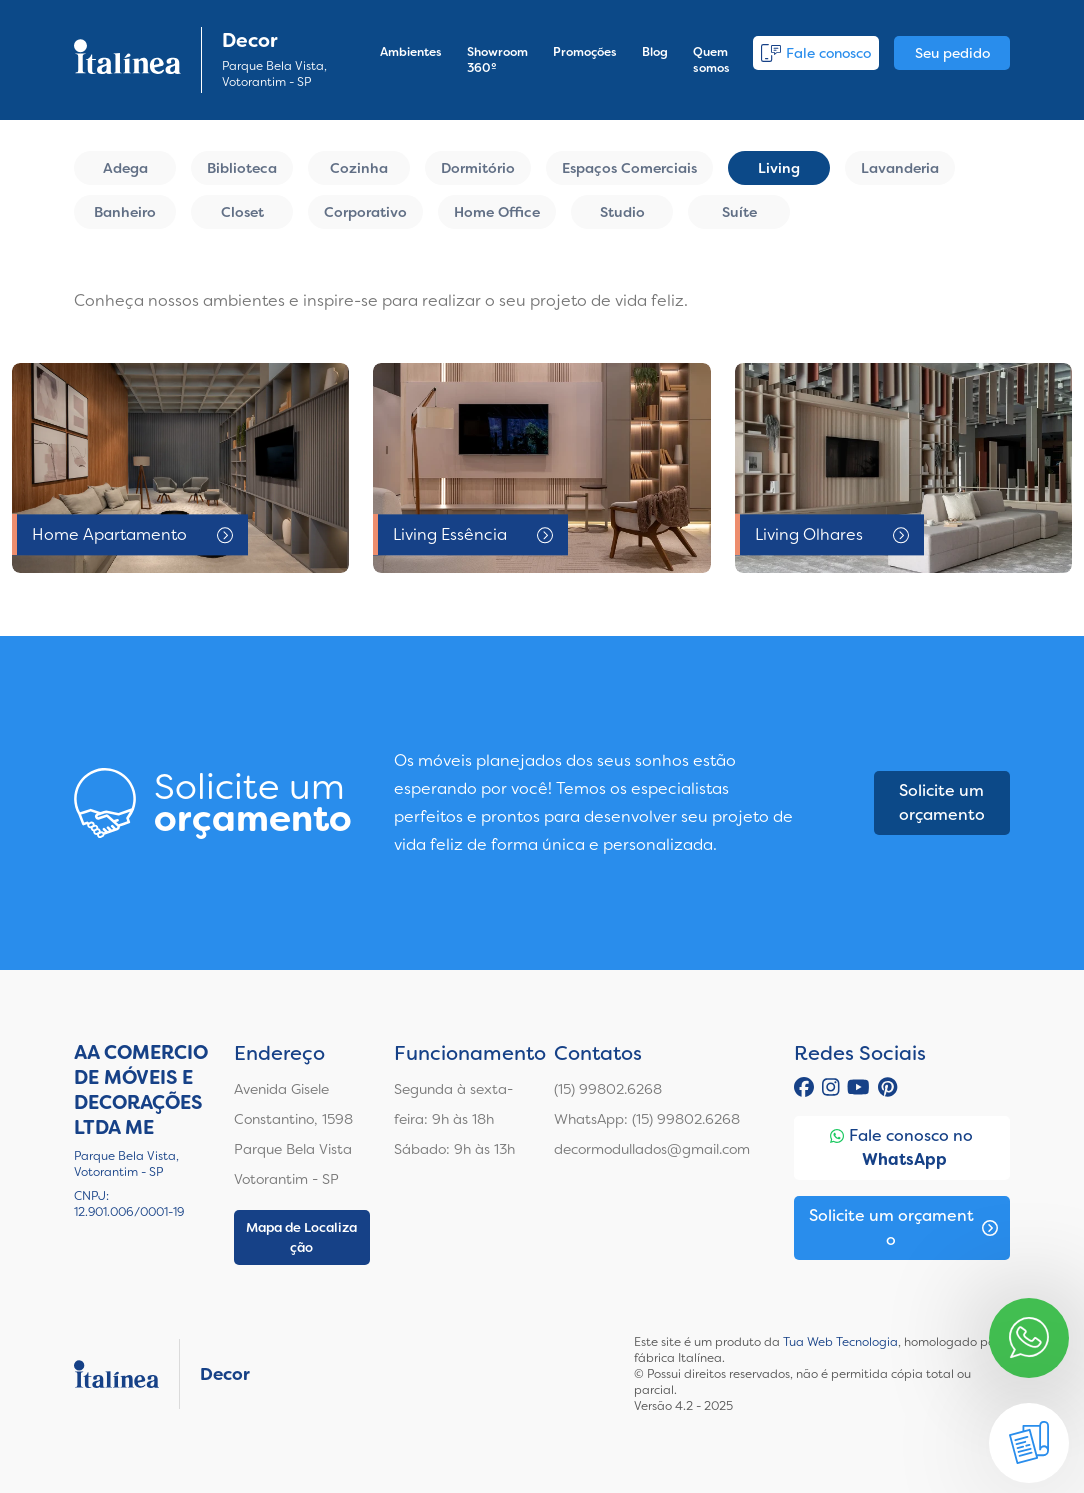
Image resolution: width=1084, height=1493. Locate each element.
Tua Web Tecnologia (840, 1342)
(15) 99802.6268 (608, 1089)
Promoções (585, 52)
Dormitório (478, 168)
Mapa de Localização (301, 1237)
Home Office (497, 212)
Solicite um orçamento (942, 802)
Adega (125, 168)
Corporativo (365, 212)
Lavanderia (900, 168)
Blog (655, 52)
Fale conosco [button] (816, 53)
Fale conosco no (901, 1148)
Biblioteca (242, 168)
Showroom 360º (497, 60)
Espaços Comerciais (629, 168)
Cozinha (359, 168)
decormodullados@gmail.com (652, 1149)
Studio (622, 212)
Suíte (739, 212)
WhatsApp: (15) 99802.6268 (647, 1119)
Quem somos (711, 60)
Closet (242, 212)
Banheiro (125, 212)
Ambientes (411, 52)
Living (779, 168)
